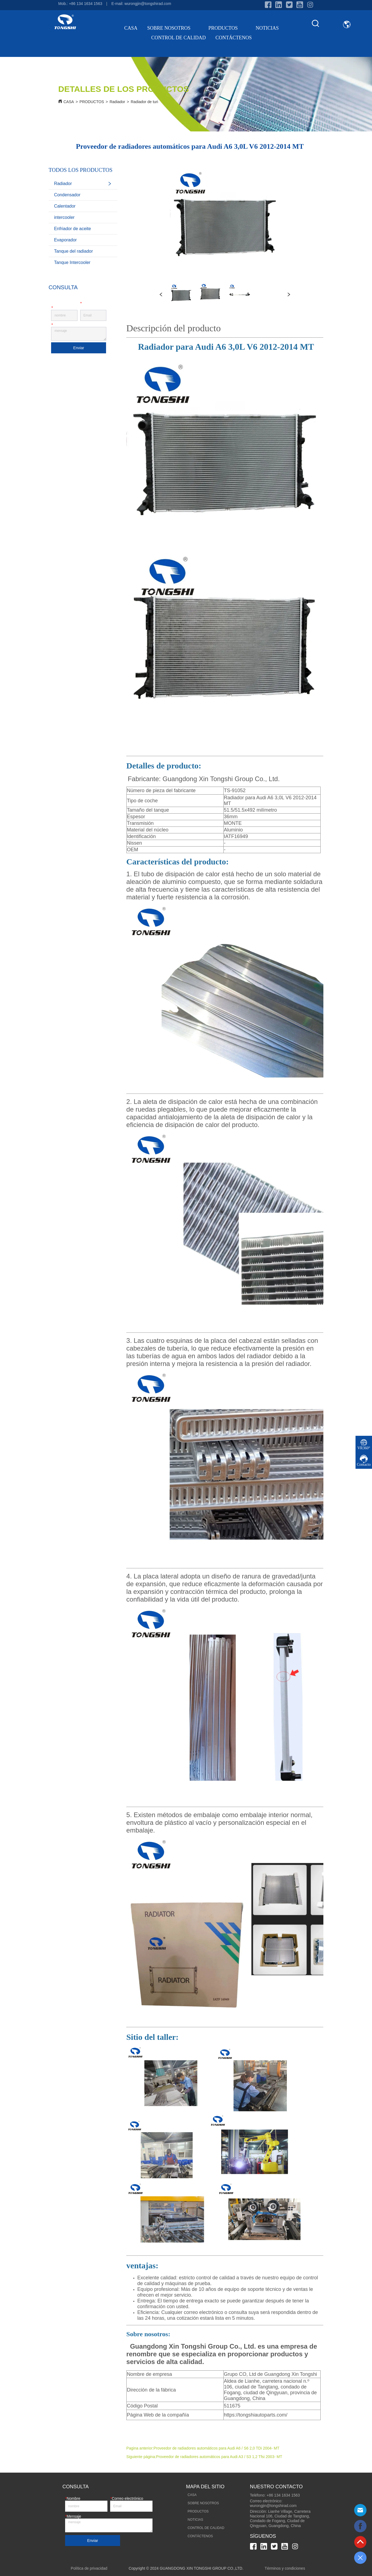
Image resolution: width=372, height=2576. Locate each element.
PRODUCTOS (227, 28)
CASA (130, 28)
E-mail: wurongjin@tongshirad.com (141, 3)
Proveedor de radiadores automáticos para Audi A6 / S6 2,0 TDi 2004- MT (216, 2448)
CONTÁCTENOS (233, 37)
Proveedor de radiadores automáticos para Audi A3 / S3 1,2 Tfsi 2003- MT (219, 2456)
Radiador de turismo (148, 102)
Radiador (117, 102)
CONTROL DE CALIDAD (178, 37)
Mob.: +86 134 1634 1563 (80, 3)
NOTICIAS (267, 28)
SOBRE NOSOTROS (173, 28)
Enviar (78, 348)
